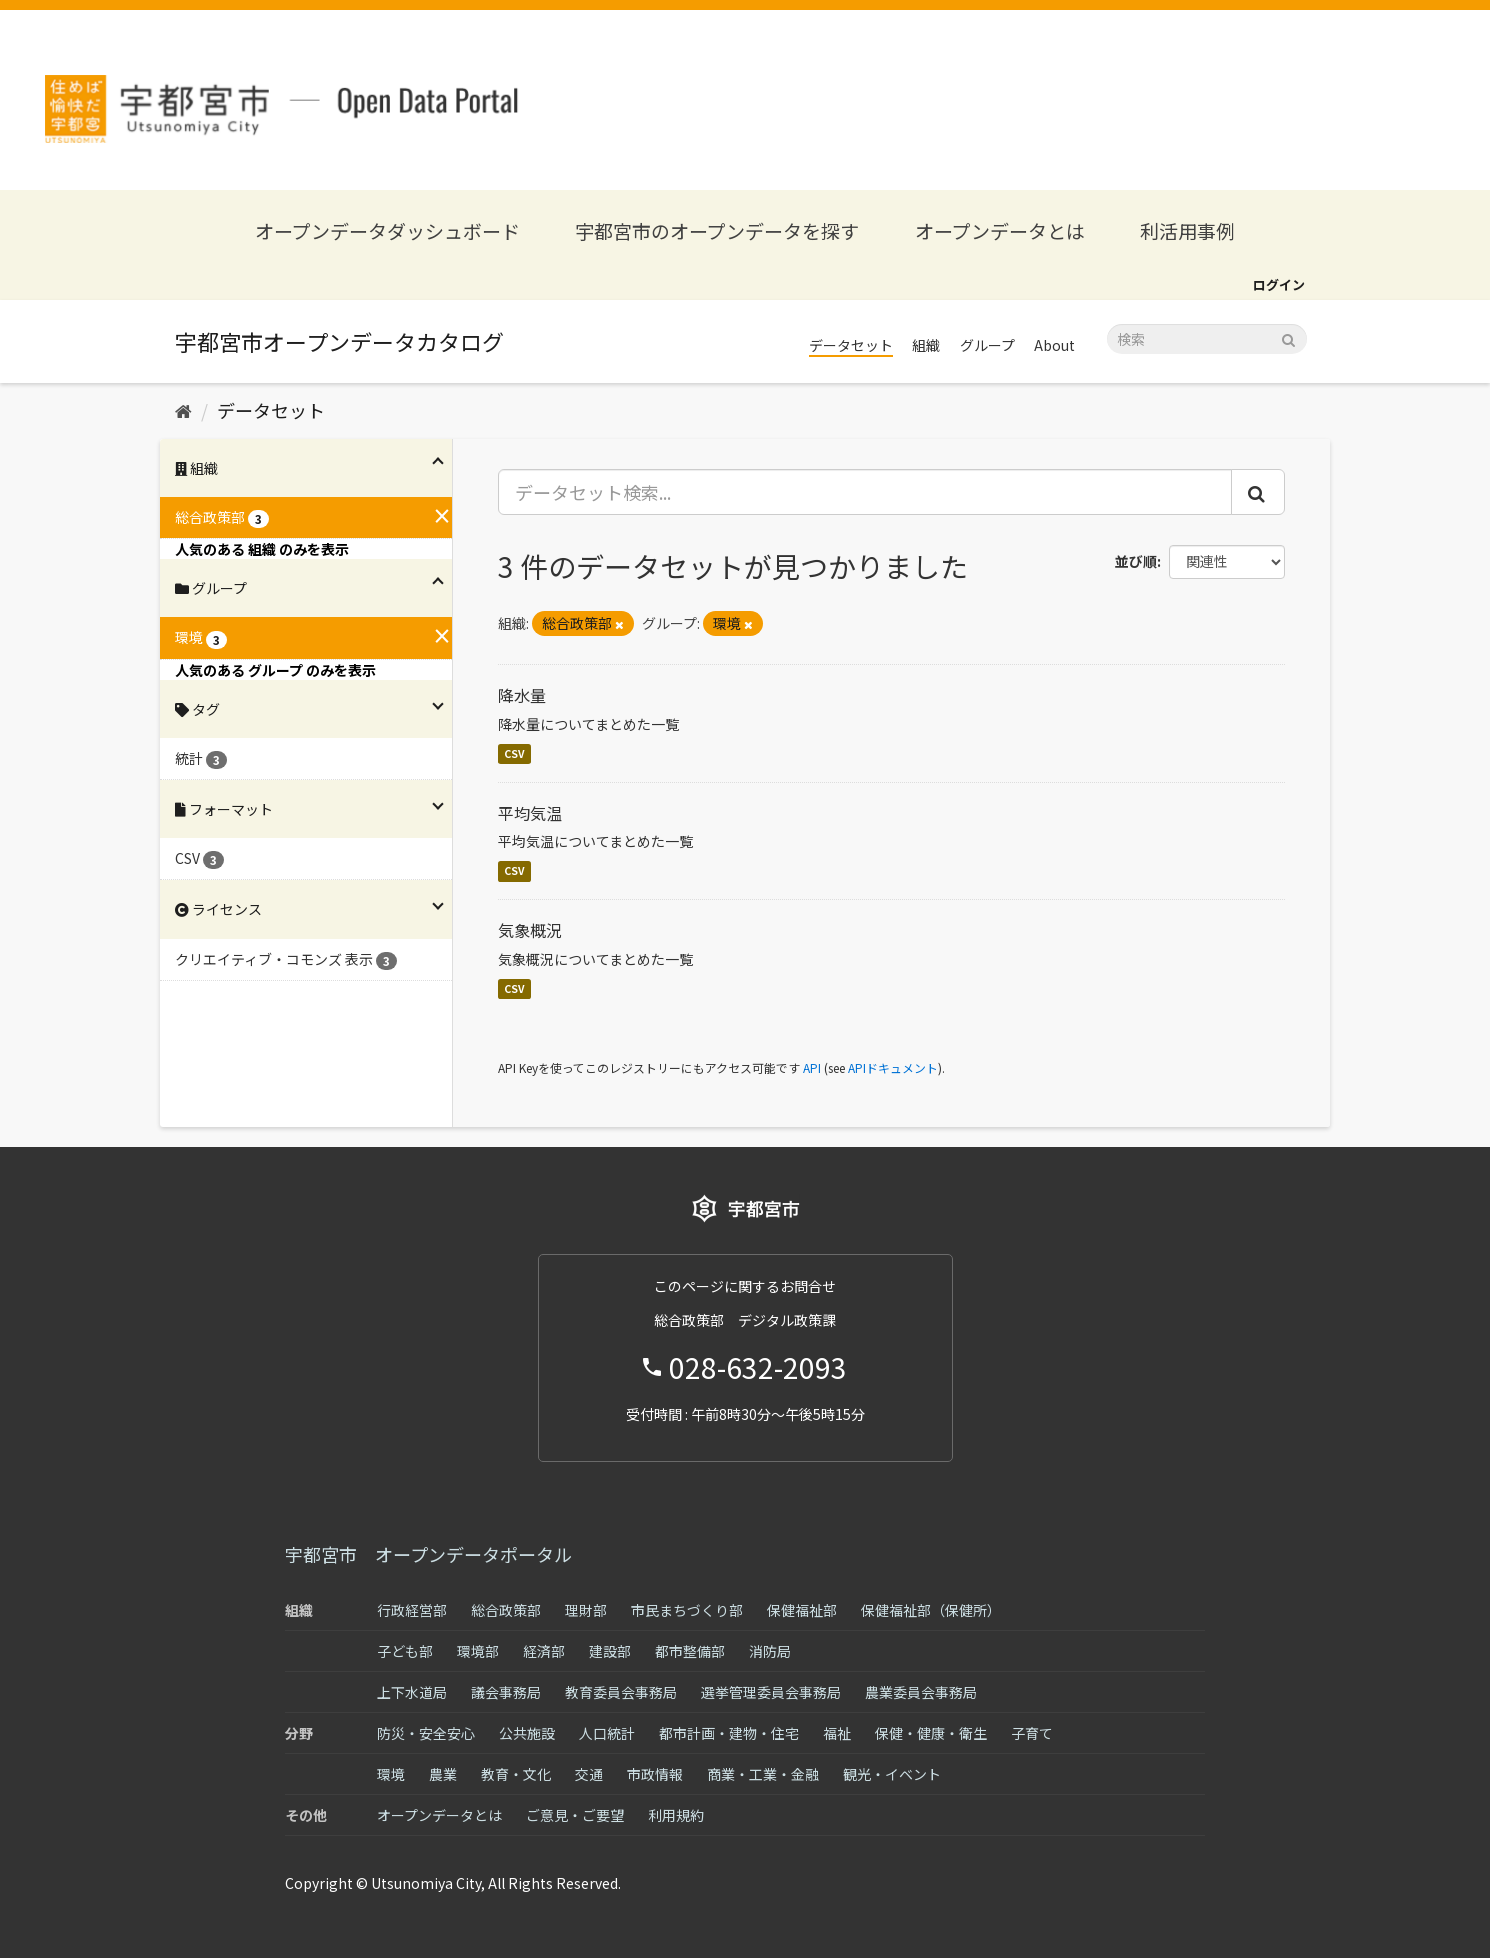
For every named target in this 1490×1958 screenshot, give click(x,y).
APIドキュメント (893, 1067)
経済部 (544, 1651)
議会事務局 (506, 1692)
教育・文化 (516, 1774)
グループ (987, 345)
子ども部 (405, 1651)
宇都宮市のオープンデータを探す (717, 230)
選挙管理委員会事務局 (771, 1692)
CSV (514, 753)
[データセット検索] (1207, 339)
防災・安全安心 (426, 1733)
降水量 (522, 695)
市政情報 (655, 1774)
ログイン (1279, 284)
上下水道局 (412, 1692)
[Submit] (1288, 337)
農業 (443, 1774)
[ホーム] (183, 410)
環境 (391, 1774)
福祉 (837, 1733)
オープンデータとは (1000, 230)
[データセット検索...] (865, 492)
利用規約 (676, 1815)
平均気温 (530, 813)
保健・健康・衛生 (931, 1733)
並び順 (1136, 561)
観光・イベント (892, 1774)
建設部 (610, 1651)
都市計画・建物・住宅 (729, 1733)
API (812, 1067)
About (1054, 345)
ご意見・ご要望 (575, 1815)
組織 (926, 345)
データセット (851, 345)
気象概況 (530, 930)
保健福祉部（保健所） (931, 1610)
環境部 (478, 1651)
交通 (589, 1774)
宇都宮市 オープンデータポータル (428, 1554)
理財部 (586, 1610)
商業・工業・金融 (763, 1774)
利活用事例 (1187, 230)
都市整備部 (690, 1651)
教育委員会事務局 (621, 1692)
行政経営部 (412, 1610)
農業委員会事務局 (921, 1692)
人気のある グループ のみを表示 (275, 670)
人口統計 (607, 1733)
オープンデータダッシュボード (387, 230)
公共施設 (527, 1733)
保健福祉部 (802, 1610)
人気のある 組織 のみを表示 (262, 549)
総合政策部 (506, 1610)
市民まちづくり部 (687, 1610)
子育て (1032, 1733)
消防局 (770, 1651)
